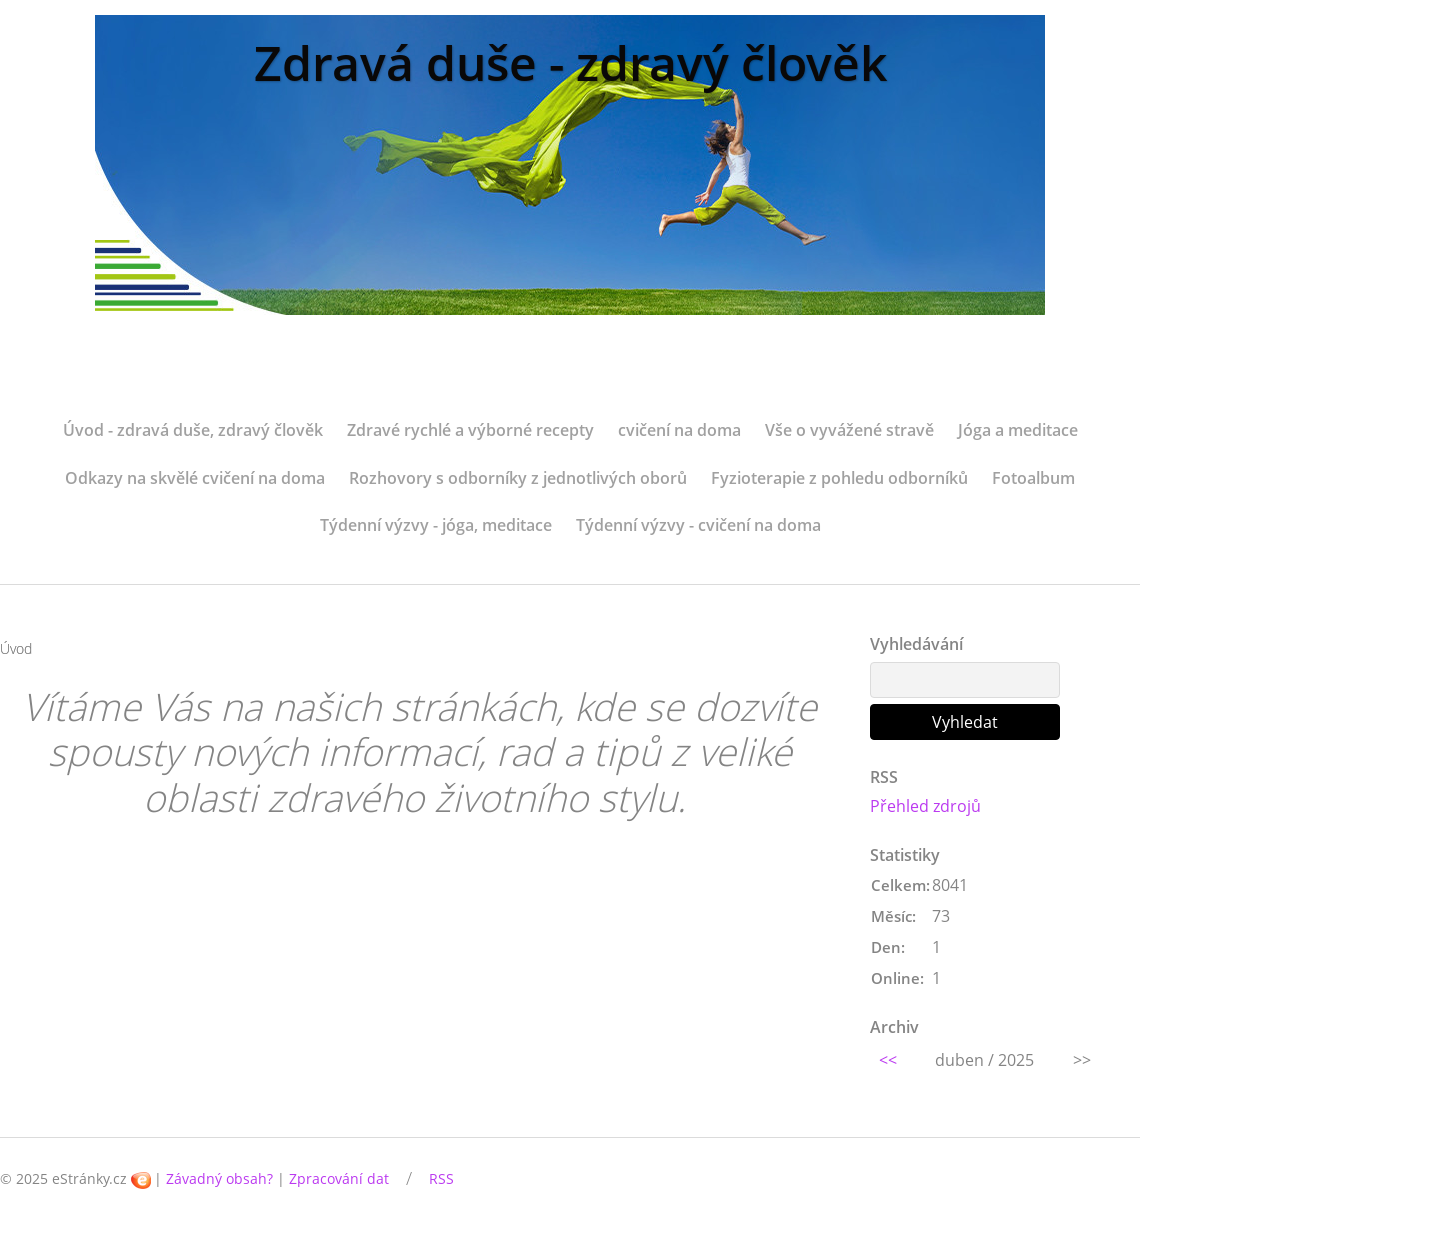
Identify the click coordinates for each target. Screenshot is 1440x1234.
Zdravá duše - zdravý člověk (570, 62)
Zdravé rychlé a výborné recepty (470, 430)
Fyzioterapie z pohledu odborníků (839, 478)
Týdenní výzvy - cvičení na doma (698, 525)
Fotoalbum (1033, 478)
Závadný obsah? (219, 1178)
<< (888, 1060)
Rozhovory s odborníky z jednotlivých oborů (518, 478)
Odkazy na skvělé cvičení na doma (195, 478)
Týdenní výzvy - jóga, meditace (436, 525)
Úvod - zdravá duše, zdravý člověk (193, 430)
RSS (441, 1178)
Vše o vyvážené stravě (849, 430)
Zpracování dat (339, 1178)
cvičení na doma (679, 430)
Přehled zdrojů (925, 806)
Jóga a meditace (1018, 430)
